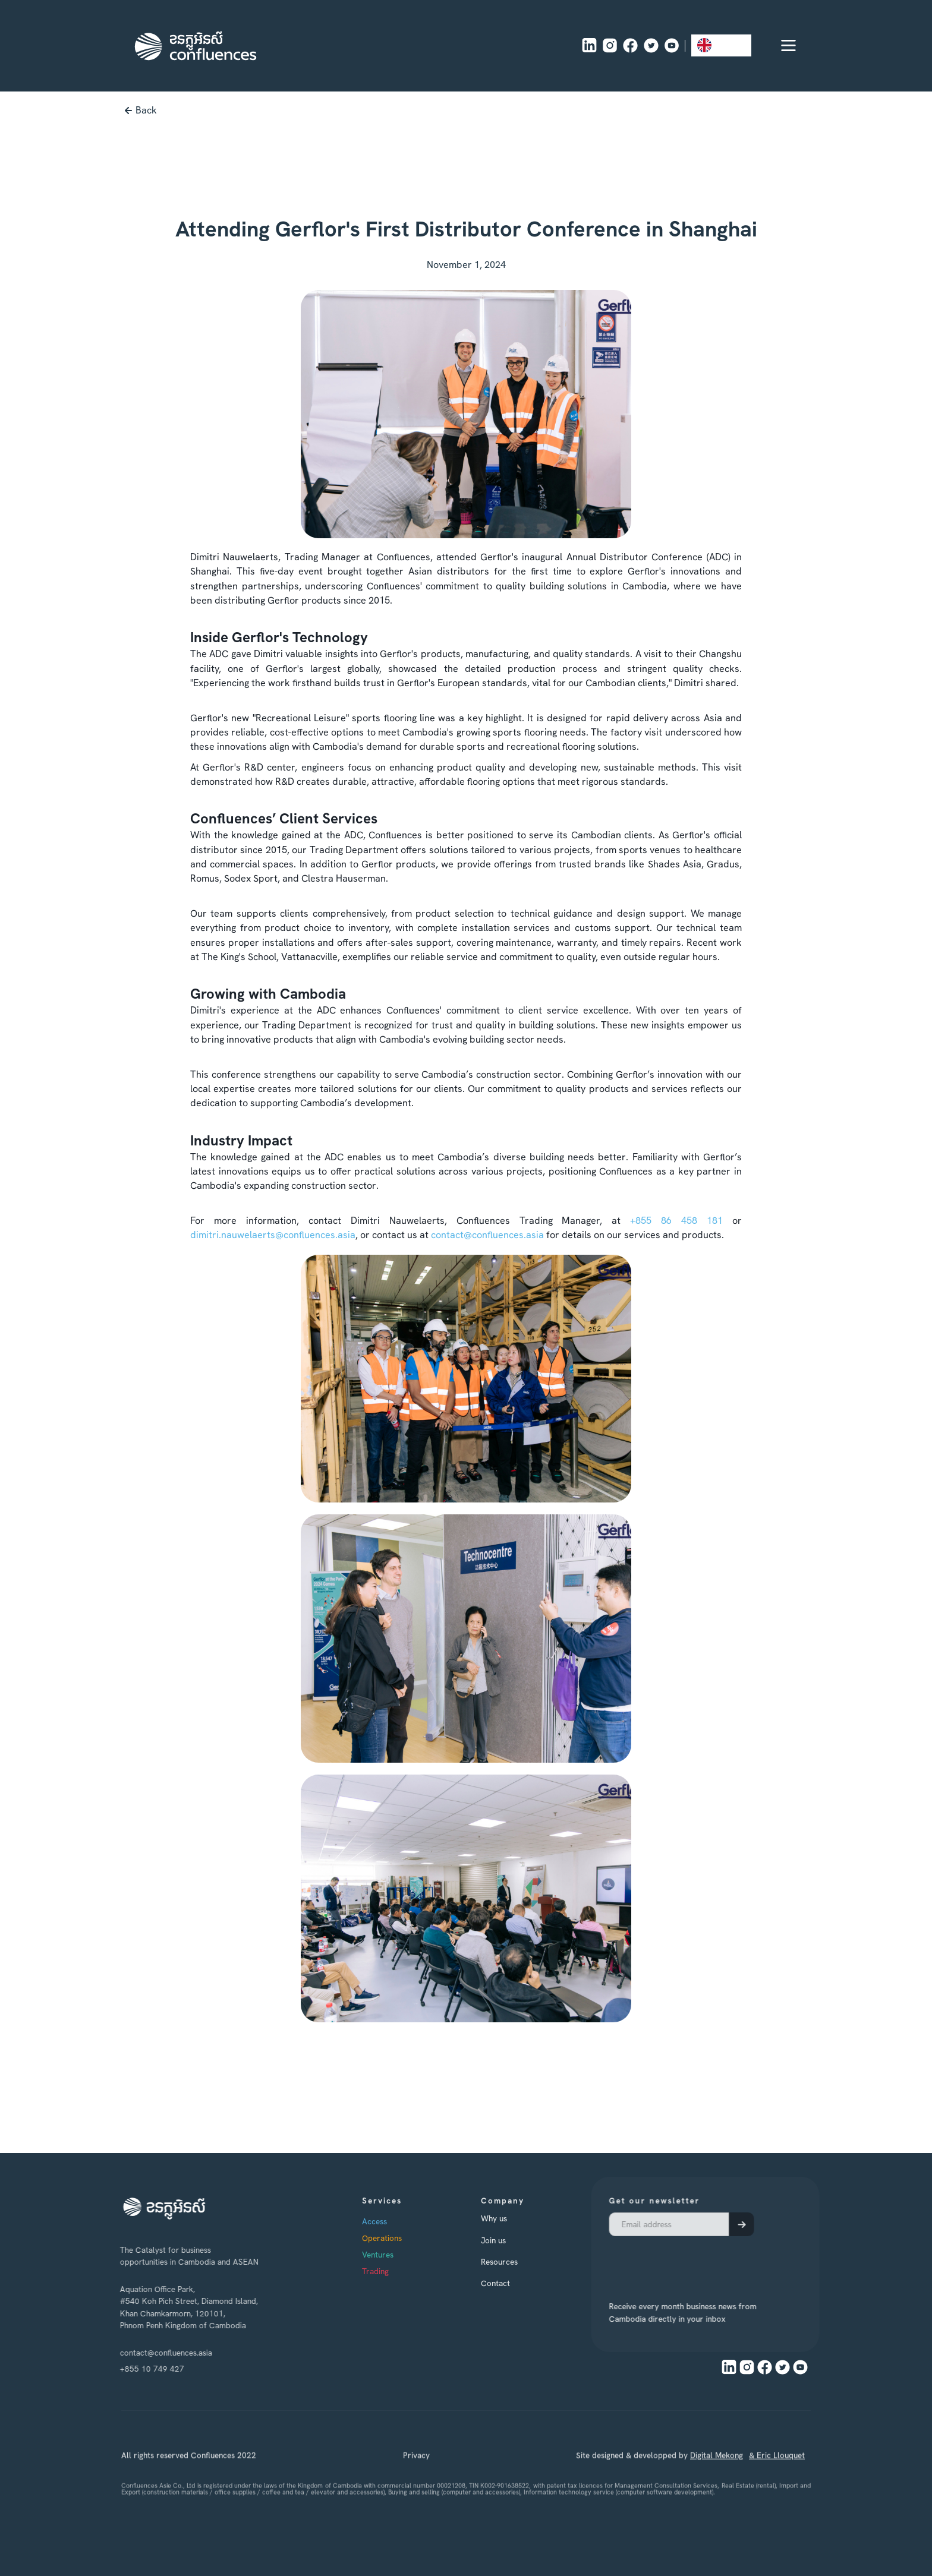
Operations (394, 2238)
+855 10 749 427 (149, 2368)
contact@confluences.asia (487, 1235)
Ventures (389, 2255)
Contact (507, 2283)
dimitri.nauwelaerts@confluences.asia (272, 1235)
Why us (506, 2219)
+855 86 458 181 (676, 1220)
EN (712, 45)
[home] (195, 46)
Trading (387, 2271)
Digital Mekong (716, 2470)
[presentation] (675, 2263)
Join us (505, 2240)
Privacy (416, 2470)
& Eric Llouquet (777, 2470)
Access (386, 2222)
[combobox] (721, 45)
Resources (511, 2261)
